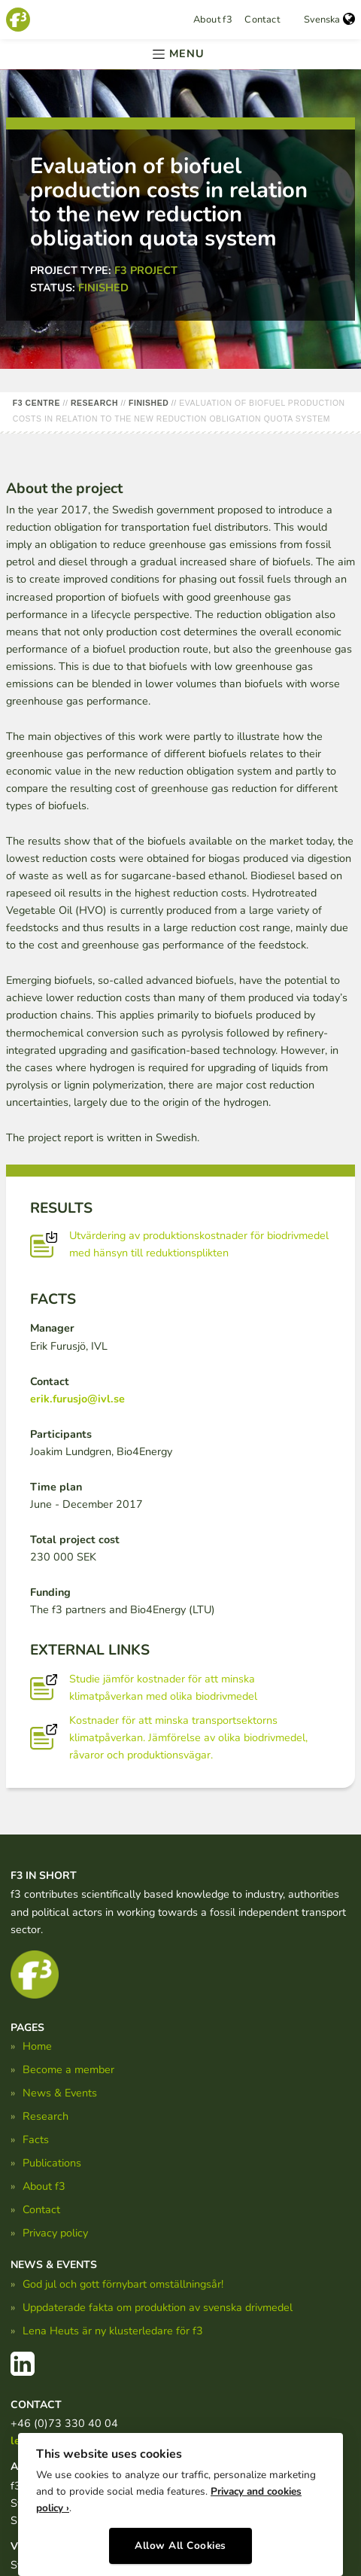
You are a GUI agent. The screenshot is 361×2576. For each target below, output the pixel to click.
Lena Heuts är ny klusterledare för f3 (113, 2330)
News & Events (60, 2092)
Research (45, 2116)
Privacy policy (55, 2232)
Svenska (329, 19)
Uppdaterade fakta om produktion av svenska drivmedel (158, 2307)
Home (37, 2046)
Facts (36, 2139)
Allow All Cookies (180, 2545)
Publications (52, 2162)
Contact (262, 19)
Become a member (68, 2069)
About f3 (212, 19)
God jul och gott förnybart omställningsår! (123, 2283)
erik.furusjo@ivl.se (77, 1398)
